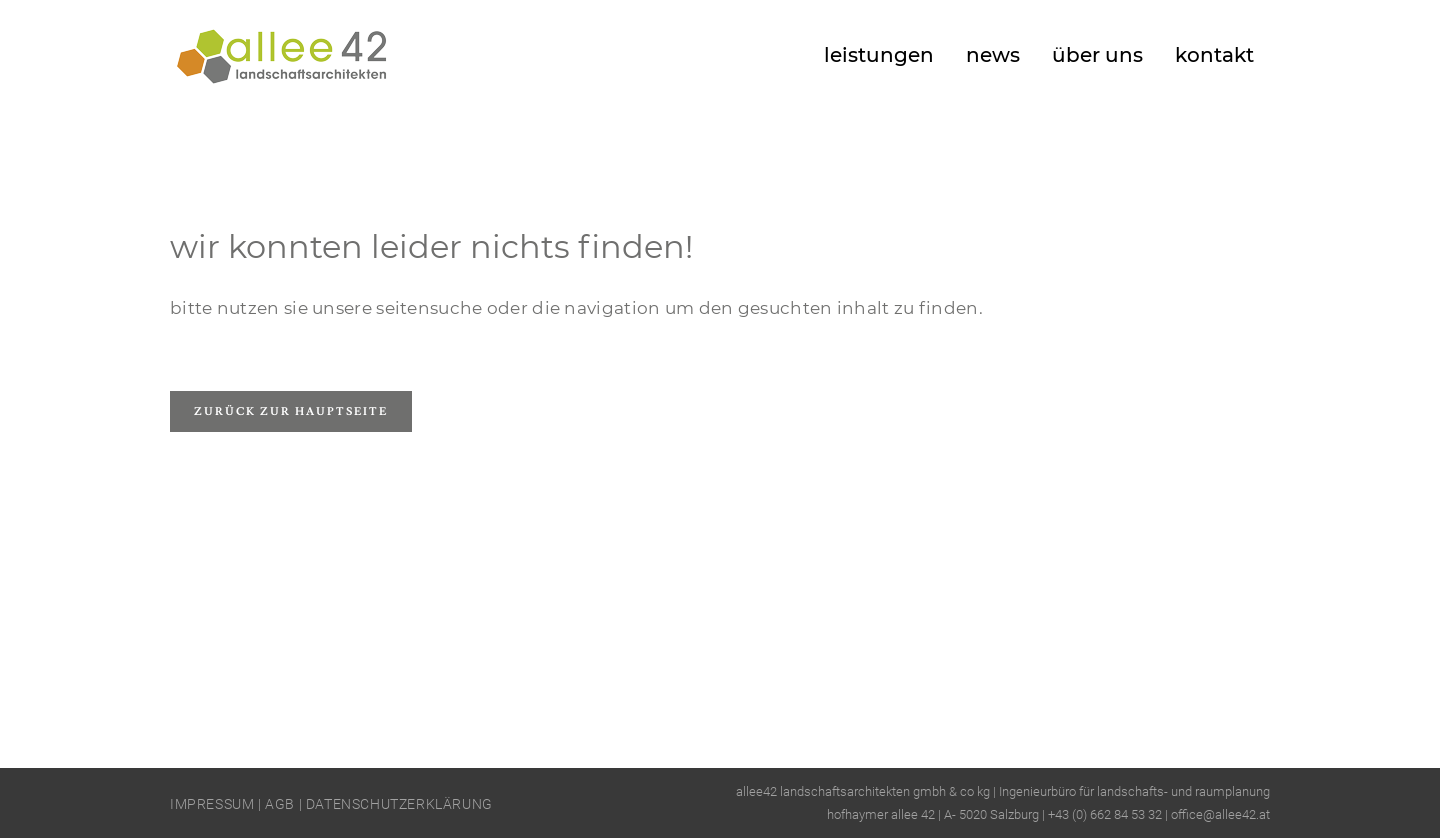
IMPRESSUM (212, 804)
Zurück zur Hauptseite (291, 411)
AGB (280, 804)
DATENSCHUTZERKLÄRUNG (399, 804)
